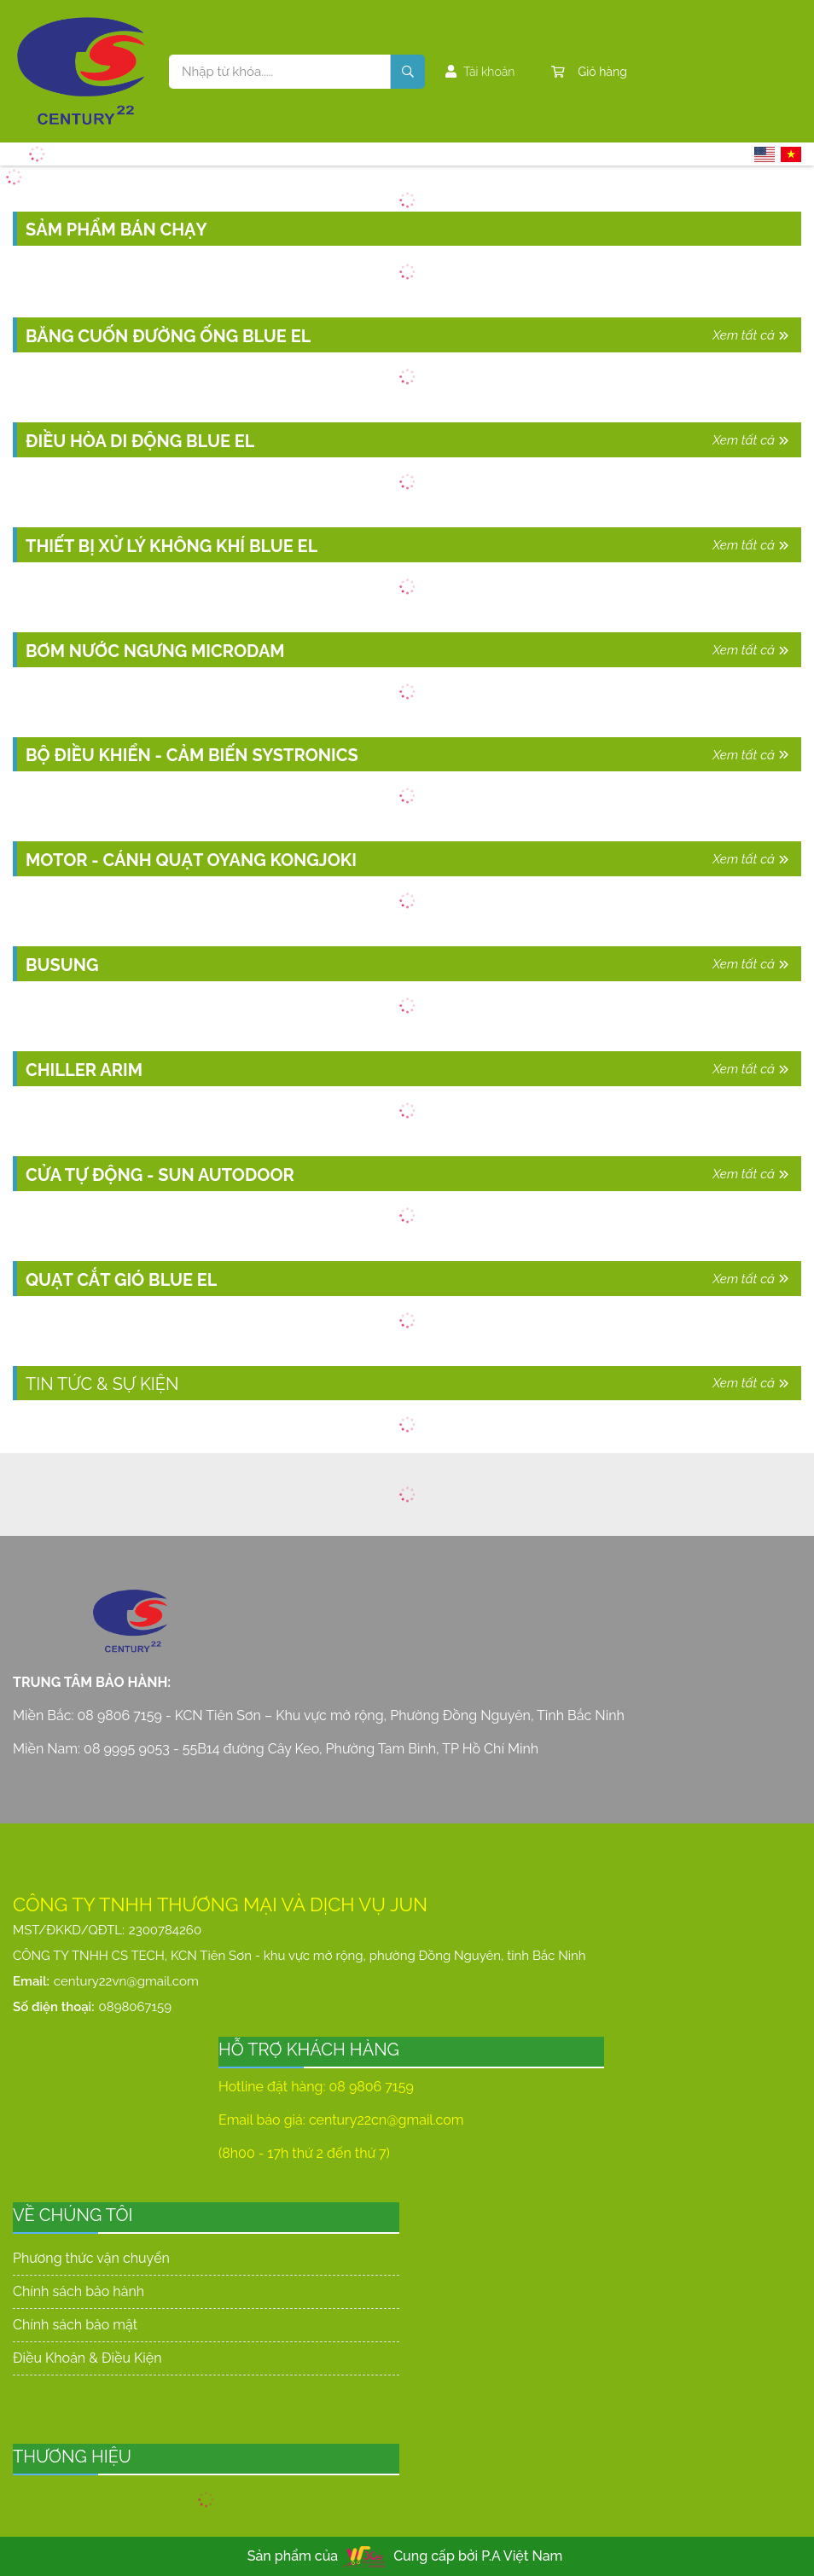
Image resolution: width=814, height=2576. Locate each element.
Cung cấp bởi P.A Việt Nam (477, 2556)
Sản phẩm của (293, 2556)
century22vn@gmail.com (126, 1981)
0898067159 (135, 2007)
